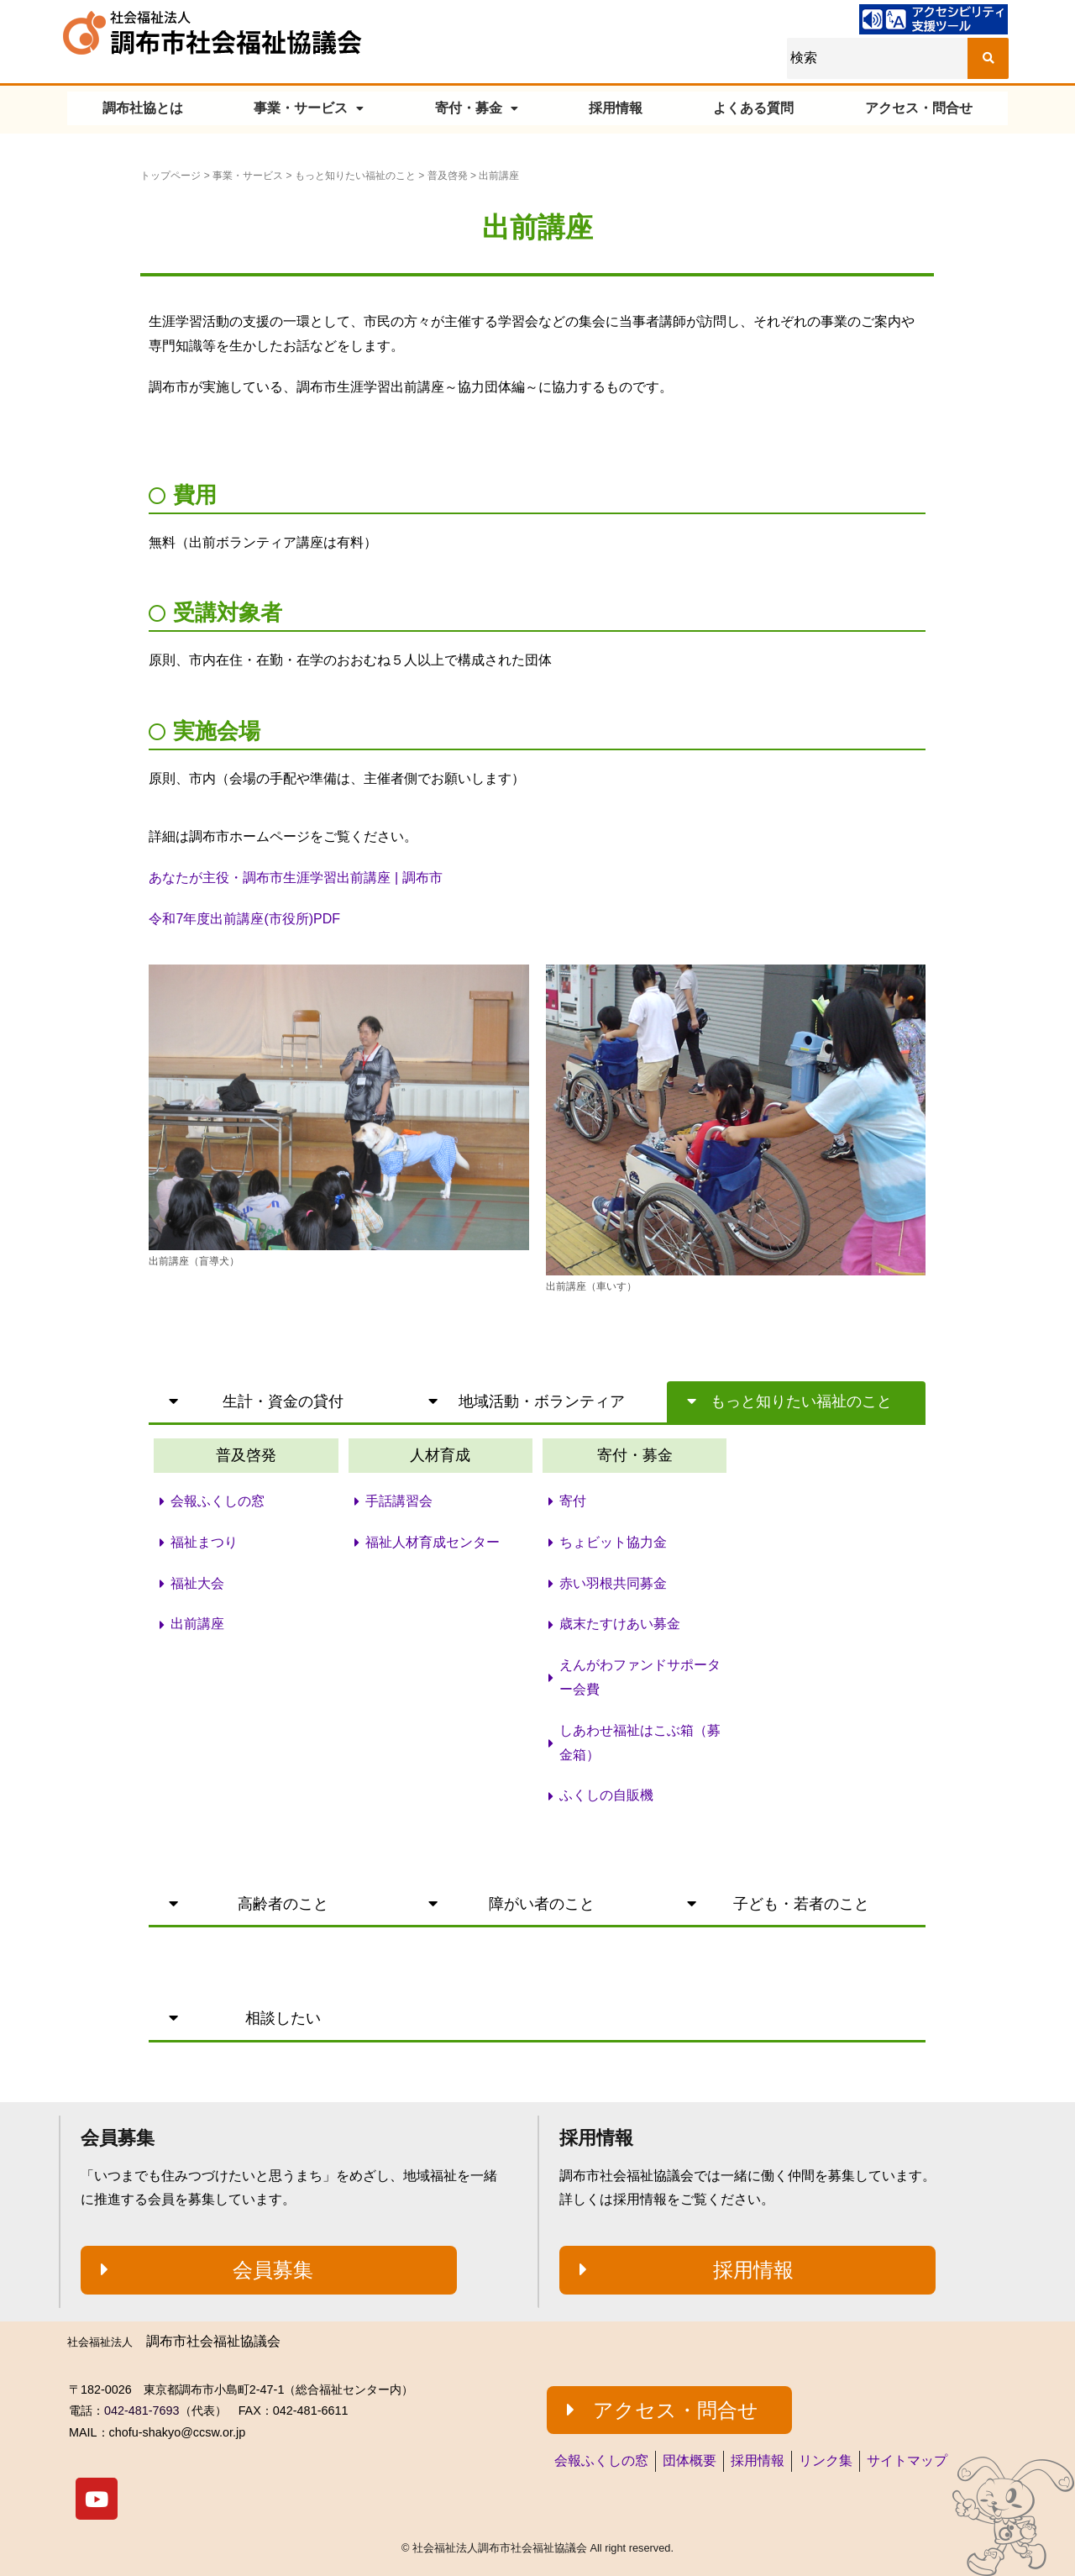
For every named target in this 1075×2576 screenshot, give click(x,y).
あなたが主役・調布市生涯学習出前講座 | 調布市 (295, 877)
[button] (278, 1401)
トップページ (170, 175)
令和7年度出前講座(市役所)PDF (244, 919)
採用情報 (615, 108)
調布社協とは (142, 108)
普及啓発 (447, 175)
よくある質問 (753, 108)
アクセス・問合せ (919, 108)
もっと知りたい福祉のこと (355, 175)
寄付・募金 (476, 108)
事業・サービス (309, 108)
